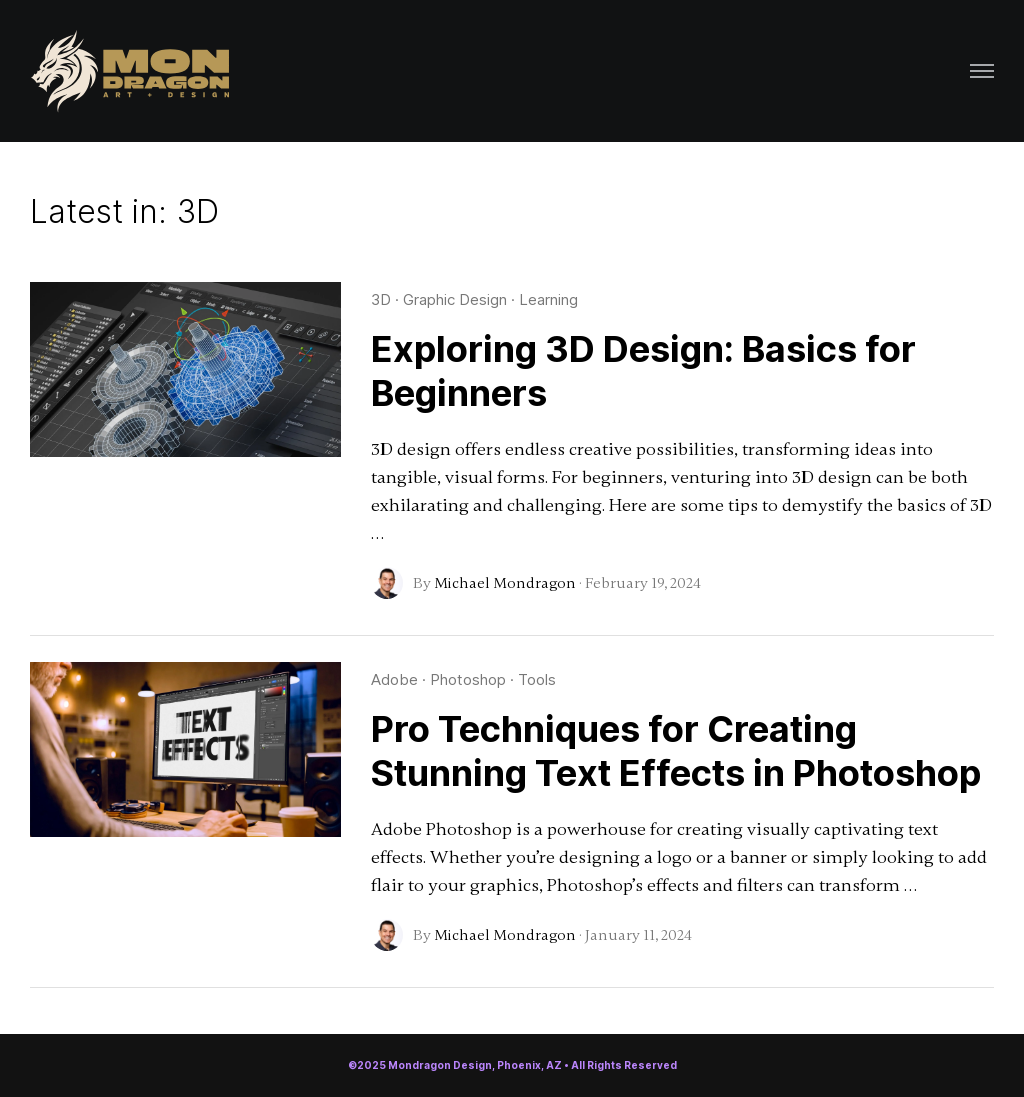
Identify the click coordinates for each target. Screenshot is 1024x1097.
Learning (548, 299)
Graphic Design (455, 299)
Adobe (394, 679)
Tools (537, 679)
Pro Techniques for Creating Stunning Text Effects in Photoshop (676, 751)
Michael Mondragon (505, 583)
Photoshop (468, 679)
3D (381, 299)
